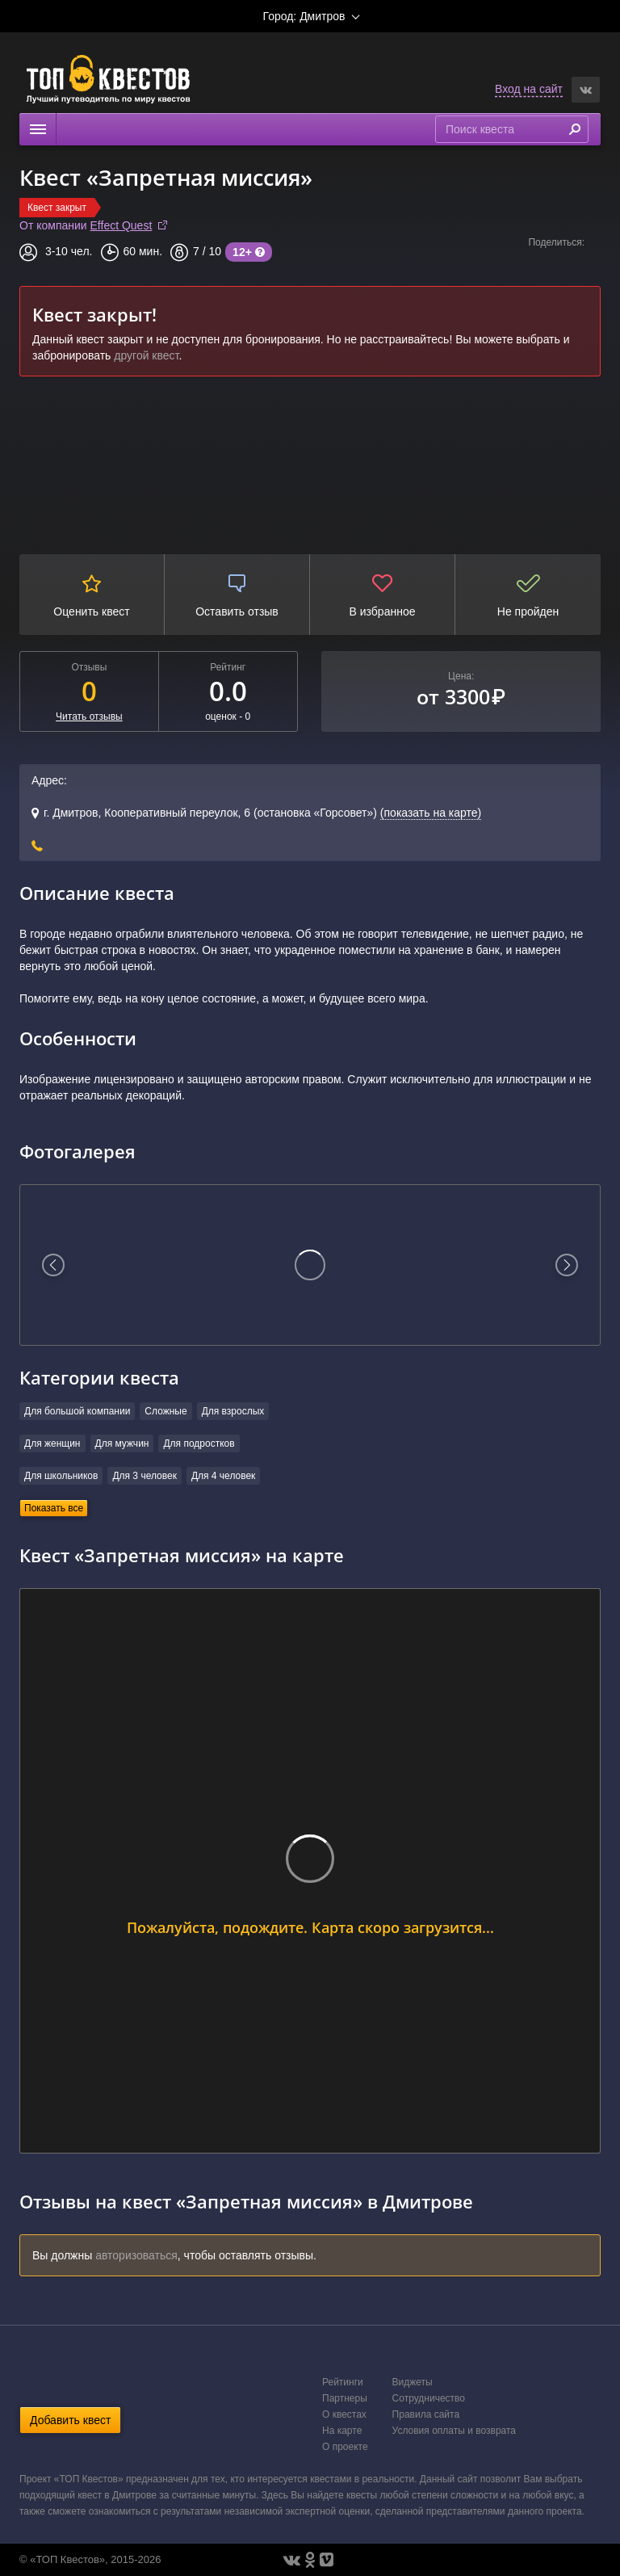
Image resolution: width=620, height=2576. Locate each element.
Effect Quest (121, 225)
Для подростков (198, 1443)
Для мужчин (122, 1443)
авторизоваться (136, 2255)
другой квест (146, 355)
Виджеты (412, 2382)
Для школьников (61, 1475)
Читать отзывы (89, 716)
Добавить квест (70, 2420)
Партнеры (344, 2398)
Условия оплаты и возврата (454, 2430)
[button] (586, 89)
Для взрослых (233, 1411)
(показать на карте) (430, 812)
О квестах (344, 2414)
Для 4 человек (223, 1475)
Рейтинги (342, 2382)
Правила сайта (425, 2414)
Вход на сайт (529, 88)
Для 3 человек (144, 1475)
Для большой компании (77, 1411)
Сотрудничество (428, 2398)
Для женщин (52, 1443)
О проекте (345, 2446)
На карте (342, 2430)
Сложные (165, 1411)
